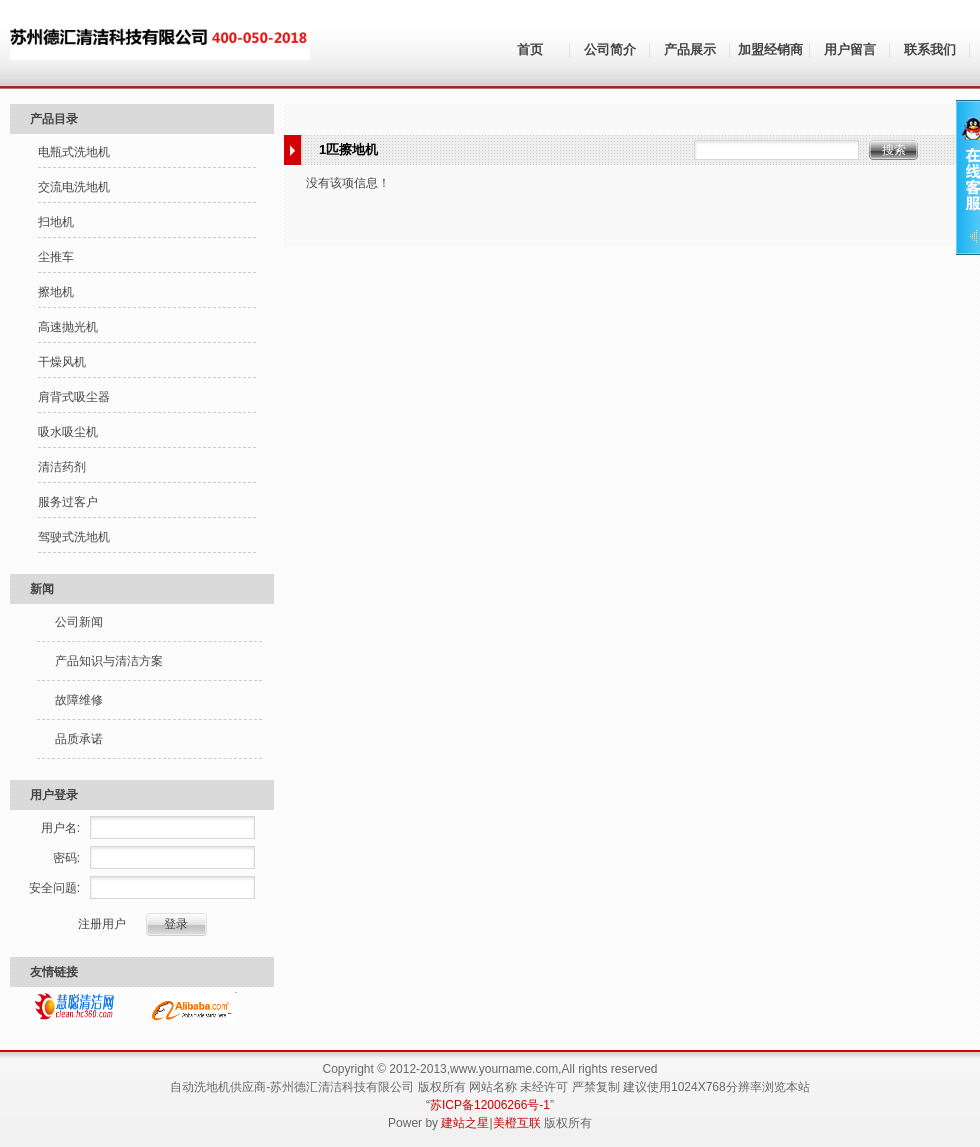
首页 (530, 49)
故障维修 (79, 700)
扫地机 (56, 222)
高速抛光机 (68, 327)
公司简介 (610, 49)
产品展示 (690, 49)
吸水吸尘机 (68, 432)
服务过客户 (68, 502)
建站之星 (465, 1123)
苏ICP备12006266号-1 (490, 1105)
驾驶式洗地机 (74, 537)
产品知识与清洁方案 (109, 661)
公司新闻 (79, 622)
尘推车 (56, 257)
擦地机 (56, 292)
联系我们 (930, 49)
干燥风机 (62, 362)
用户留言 (850, 49)
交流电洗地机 (74, 187)
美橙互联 (517, 1123)
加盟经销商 (770, 49)
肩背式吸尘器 (74, 397)
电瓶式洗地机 (74, 152)
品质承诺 (79, 739)
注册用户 (102, 924)
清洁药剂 (62, 467)
